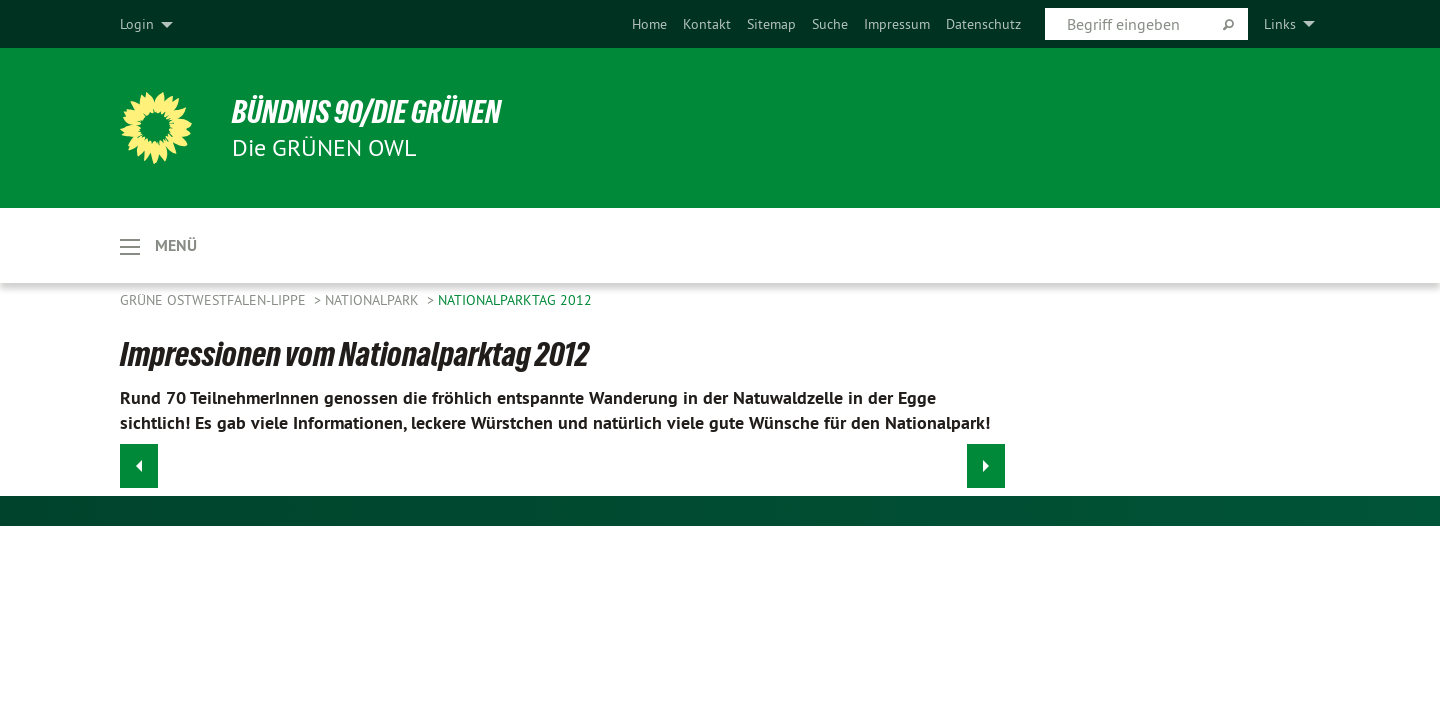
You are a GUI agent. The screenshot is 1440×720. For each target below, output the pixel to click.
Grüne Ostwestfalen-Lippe (215, 300)
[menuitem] (649, 24)
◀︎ (139, 460)
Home (649, 24)
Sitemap (771, 24)
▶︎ (986, 460)
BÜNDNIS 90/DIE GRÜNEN (366, 112)
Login (137, 24)
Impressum (897, 24)
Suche (830, 24)
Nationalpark (374, 300)
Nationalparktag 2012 (515, 300)
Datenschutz (983, 24)
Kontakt (707, 24)
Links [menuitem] (1280, 24)
